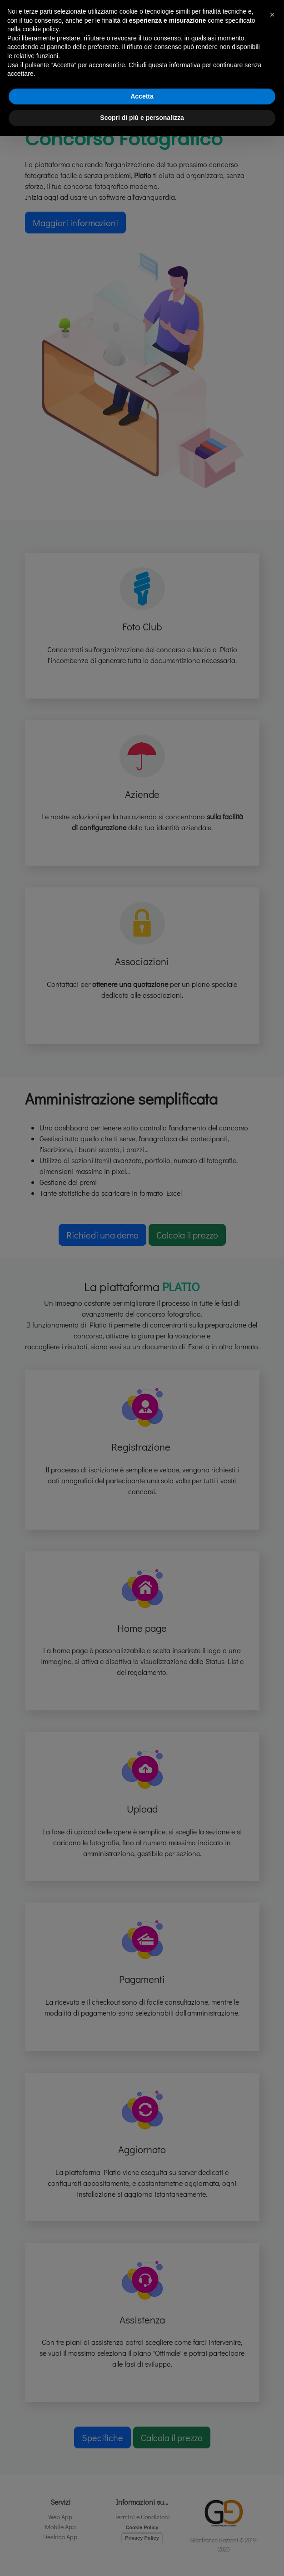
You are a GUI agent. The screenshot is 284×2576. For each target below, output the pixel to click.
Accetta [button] (142, 96)
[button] (272, 14)
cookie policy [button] (40, 29)
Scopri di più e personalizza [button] (142, 117)
